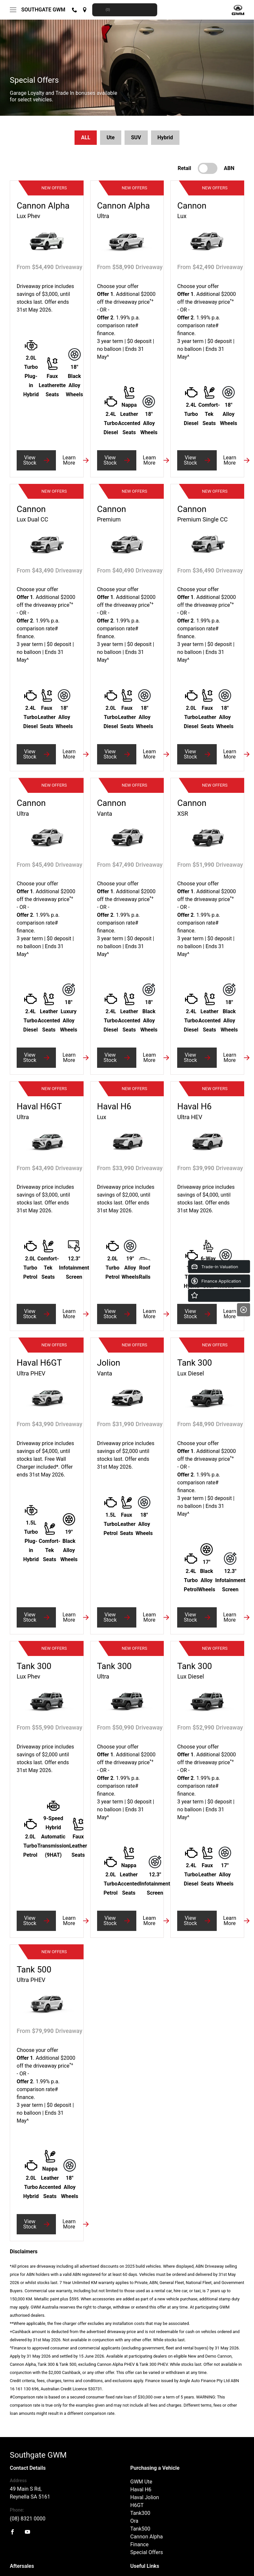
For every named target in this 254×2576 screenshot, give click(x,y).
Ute (111, 137)
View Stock (29, 460)
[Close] (243, 1309)
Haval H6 (141, 2489)
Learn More (69, 460)
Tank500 (140, 2529)
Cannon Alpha (146, 2536)
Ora (134, 2521)
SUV (136, 137)
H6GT (137, 2505)
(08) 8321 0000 (27, 2519)
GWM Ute (141, 2482)
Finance (139, 2544)
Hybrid (165, 137)
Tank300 (140, 2513)
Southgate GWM (43, 10)
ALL (85, 137)
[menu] (13, 10)
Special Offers (146, 2552)
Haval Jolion (144, 2497)
